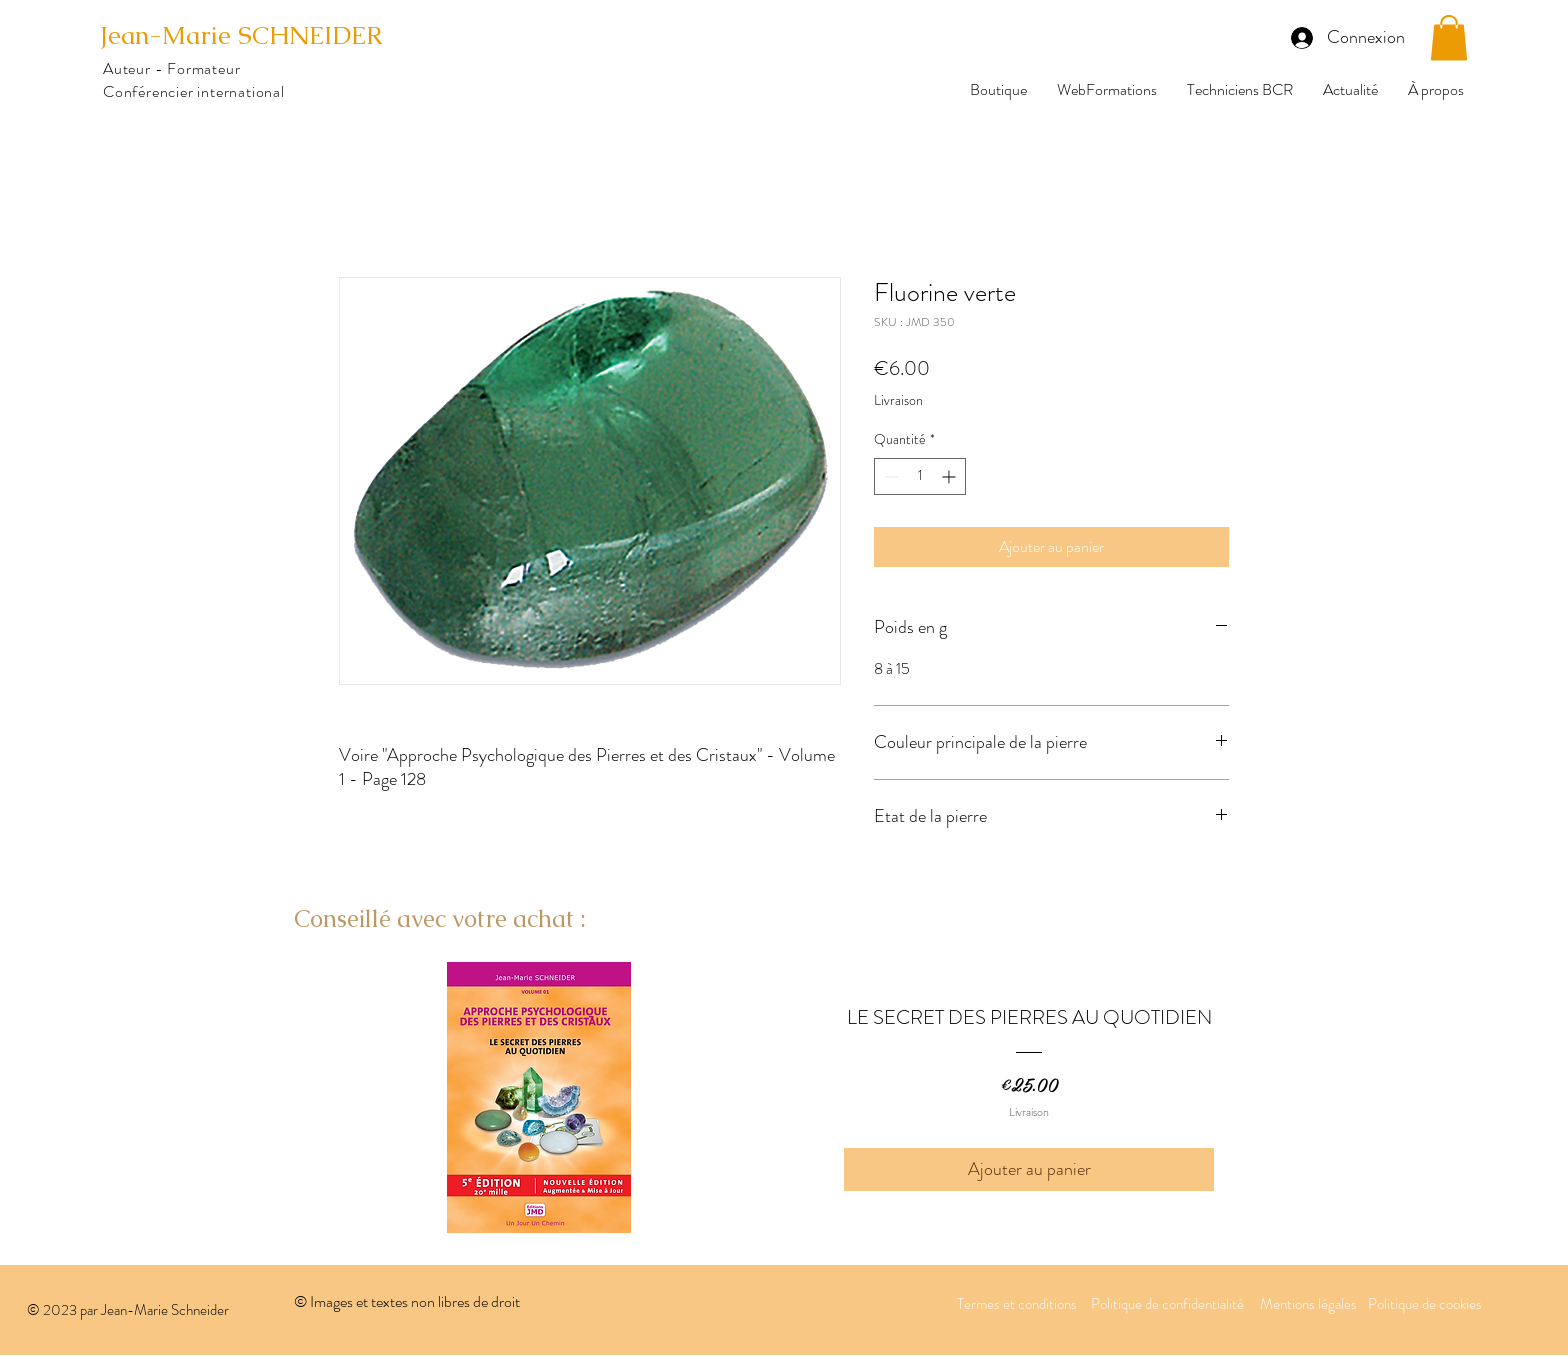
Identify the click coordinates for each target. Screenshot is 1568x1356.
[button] (1449, 37)
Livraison (898, 400)
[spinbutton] (920, 476)
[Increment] (950, 476)
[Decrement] (889, 476)
